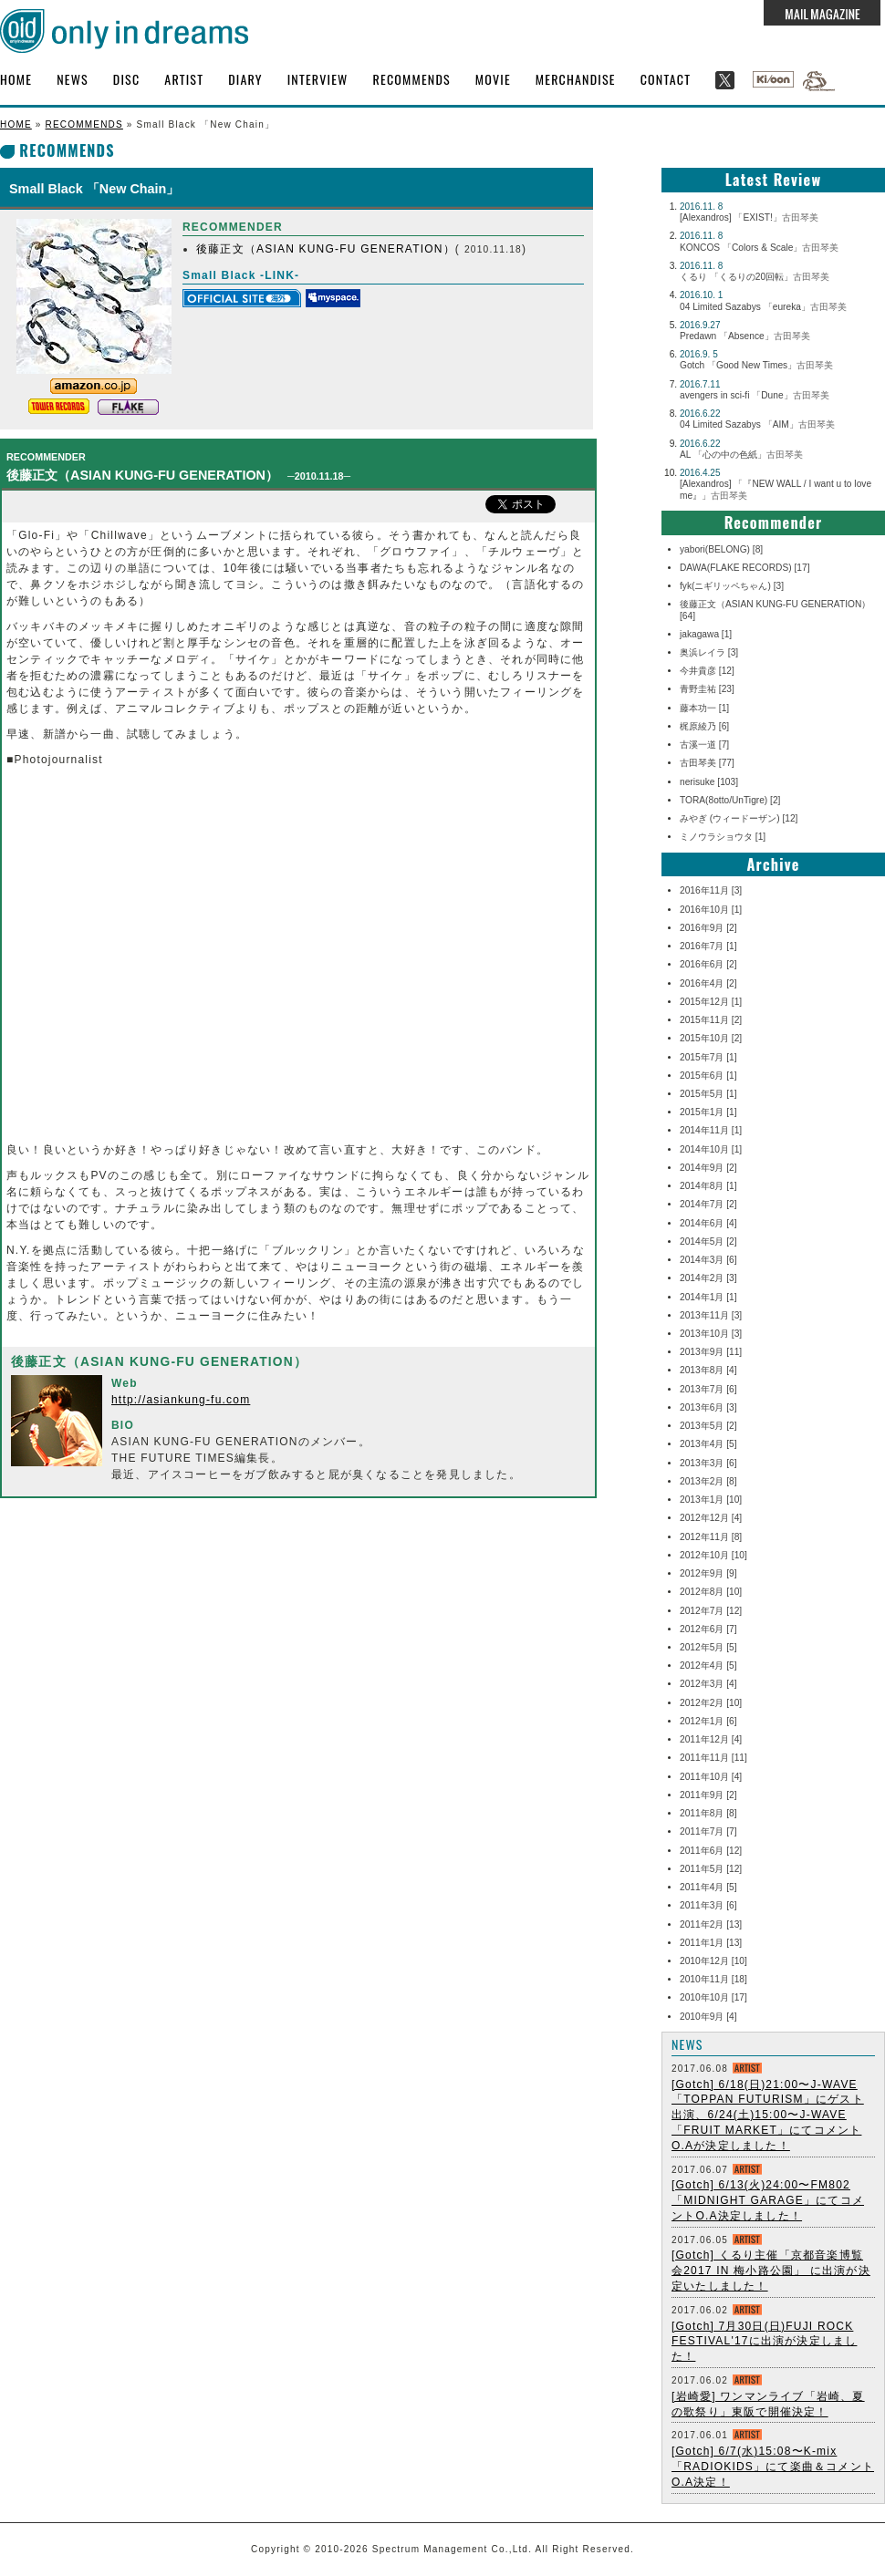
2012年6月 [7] (708, 1629)
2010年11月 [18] (713, 1979)
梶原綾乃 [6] (704, 726)
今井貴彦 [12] (707, 671)
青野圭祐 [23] (707, 689)
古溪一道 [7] (704, 745)
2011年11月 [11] (713, 1758)
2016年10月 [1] (711, 910)
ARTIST (183, 78)
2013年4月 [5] (708, 1444)
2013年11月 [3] (711, 1315)
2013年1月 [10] (711, 1500)
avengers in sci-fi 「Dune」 (754, 395)
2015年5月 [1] (708, 1094)
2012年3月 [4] (708, 1684)
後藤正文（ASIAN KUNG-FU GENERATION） (325, 249)
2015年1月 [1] (708, 1112)
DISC (126, 78)
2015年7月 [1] (708, 1057)
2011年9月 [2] (708, 1795)
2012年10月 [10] (713, 1555)
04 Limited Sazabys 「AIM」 (757, 424)
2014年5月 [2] (708, 1241)
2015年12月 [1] (711, 1002)
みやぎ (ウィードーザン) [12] (738, 818)
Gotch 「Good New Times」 (756, 365)
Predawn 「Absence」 (745, 336)
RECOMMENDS (412, 78)
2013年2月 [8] (708, 1481)
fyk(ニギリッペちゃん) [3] (732, 586)
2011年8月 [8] (708, 1813)
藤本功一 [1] (704, 708)
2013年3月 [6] (708, 1463)
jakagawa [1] (706, 634)
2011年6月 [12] (711, 1851)
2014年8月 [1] (708, 1186)
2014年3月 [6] (708, 1260)
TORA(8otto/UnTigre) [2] (730, 800)
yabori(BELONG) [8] (721, 549)
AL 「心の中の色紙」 (741, 455)
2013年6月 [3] (708, 1407)
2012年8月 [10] (711, 1592)
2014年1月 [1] (708, 1297)
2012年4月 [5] (708, 1665)
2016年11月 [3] (711, 890)
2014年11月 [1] (711, 1130)
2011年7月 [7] (708, 1831)
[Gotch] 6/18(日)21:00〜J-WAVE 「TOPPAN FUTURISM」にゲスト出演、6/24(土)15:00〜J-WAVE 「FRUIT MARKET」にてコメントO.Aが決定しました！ (768, 2115)
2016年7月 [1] (708, 946)
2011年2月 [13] (711, 1924)
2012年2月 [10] (711, 1703)
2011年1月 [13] (711, 1943)
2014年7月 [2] (708, 1204)
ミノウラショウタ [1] (722, 837)
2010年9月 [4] (708, 2017)
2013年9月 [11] (711, 1352)
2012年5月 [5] (708, 1647)
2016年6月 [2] (708, 964)
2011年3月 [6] (708, 1905)
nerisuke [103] (709, 782)
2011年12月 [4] (711, 1739)
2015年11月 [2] (711, 1020)
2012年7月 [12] (711, 1611)
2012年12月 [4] (711, 1518)
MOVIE (493, 78)
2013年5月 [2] (708, 1426)
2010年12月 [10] (713, 1961)
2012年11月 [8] (711, 1537)
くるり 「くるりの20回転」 (754, 277)
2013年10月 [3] (711, 1334)
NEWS (72, 78)
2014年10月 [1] (711, 1149)
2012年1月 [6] (708, 1721)
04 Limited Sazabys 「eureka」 (763, 307)
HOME (16, 78)
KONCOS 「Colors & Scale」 (759, 248)
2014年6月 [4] (708, 1223)
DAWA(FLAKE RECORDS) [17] (744, 568)
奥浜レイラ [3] (709, 652)
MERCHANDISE (576, 78)
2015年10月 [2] (711, 1038)
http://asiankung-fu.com (180, 1399)
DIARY (245, 78)
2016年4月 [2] (708, 983)
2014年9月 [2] (708, 1168)
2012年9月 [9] (708, 1573)
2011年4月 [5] (708, 1887)
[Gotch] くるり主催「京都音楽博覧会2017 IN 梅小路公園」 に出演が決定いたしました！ (771, 2270)
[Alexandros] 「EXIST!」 (749, 217)
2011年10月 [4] (711, 1777)
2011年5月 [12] (711, 1869)
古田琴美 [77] (707, 763)
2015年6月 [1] (708, 1076)
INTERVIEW (318, 78)
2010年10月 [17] (713, 1997)
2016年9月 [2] (708, 928)
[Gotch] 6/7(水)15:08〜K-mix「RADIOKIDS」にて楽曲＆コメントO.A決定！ (773, 2466)
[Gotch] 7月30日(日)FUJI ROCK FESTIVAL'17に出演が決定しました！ (764, 2342)
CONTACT (666, 78)
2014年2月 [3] (708, 1278)
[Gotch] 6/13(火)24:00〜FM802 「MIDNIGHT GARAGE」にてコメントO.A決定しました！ (768, 2200)
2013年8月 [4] (708, 1370)
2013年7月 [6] (708, 1389)
